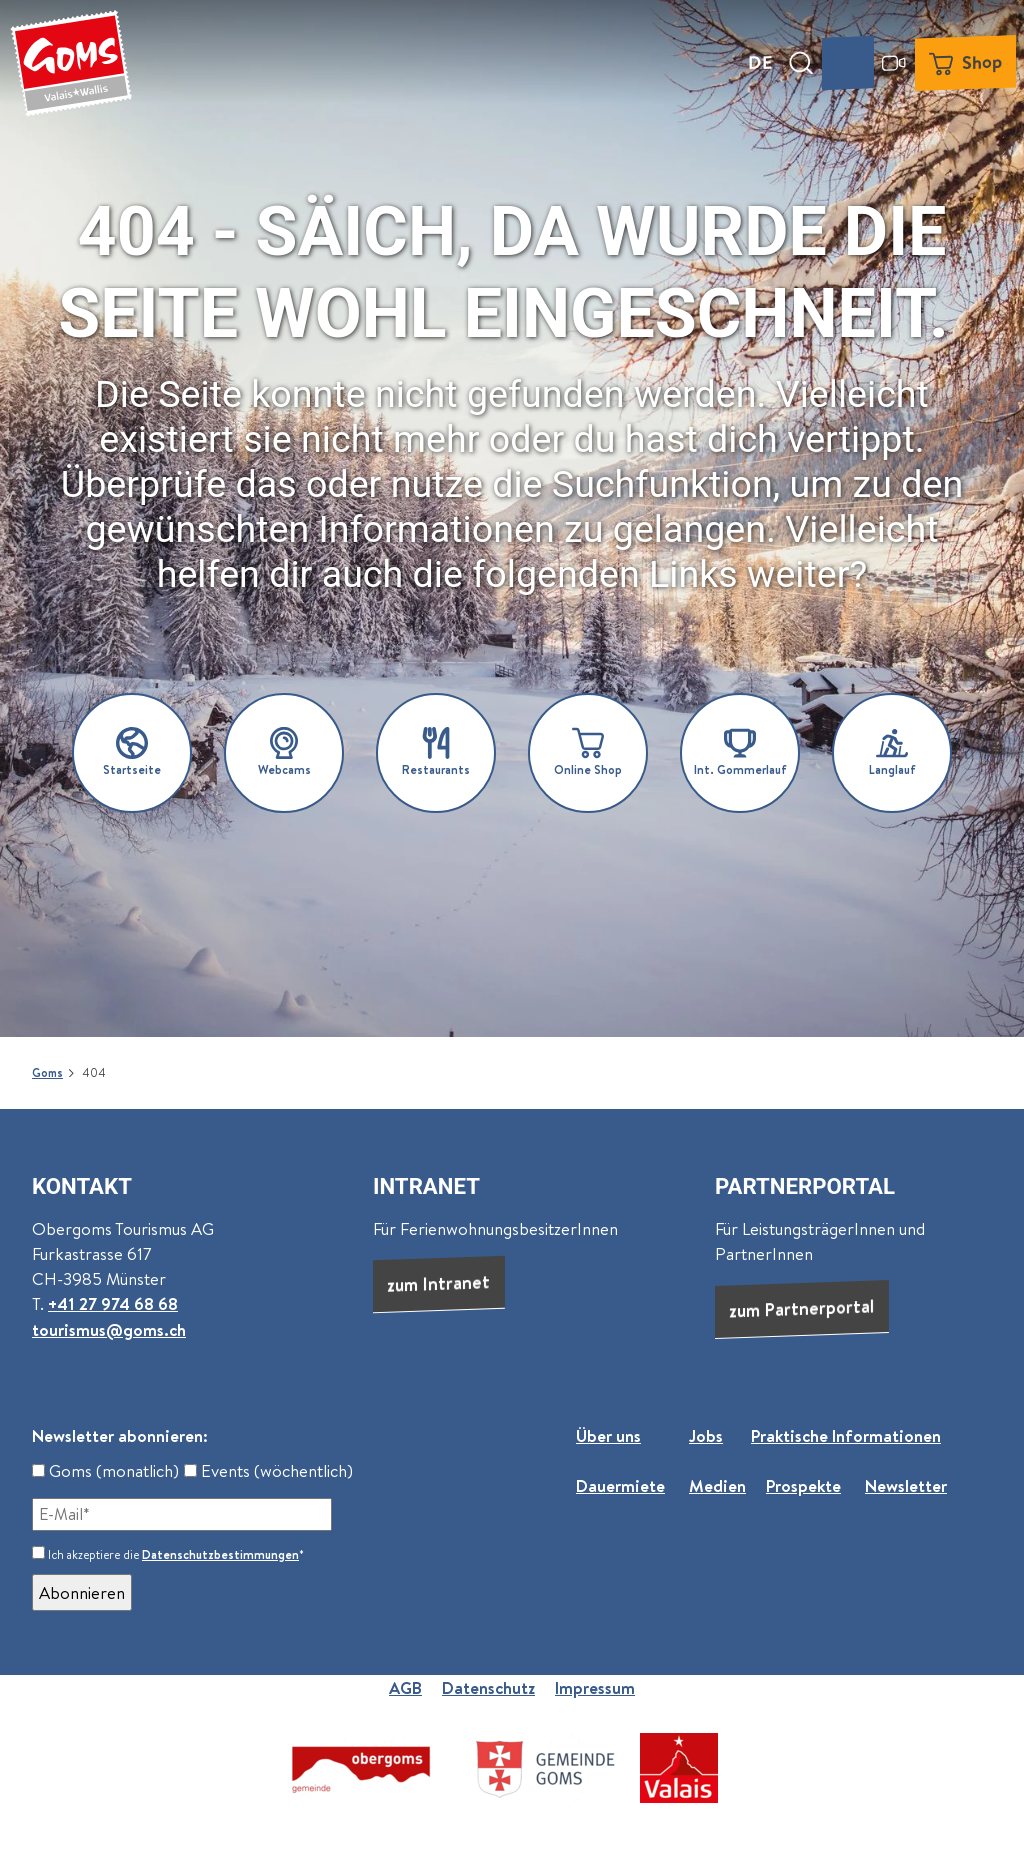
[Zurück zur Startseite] (71, 63)
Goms (47, 1073)
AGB (405, 1687)
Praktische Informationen (846, 1435)
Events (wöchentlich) (268, 1470)
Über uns (608, 1435)
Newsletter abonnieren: (120, 1435)
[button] (132, 753)
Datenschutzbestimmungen (220, 1554)
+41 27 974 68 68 (113, 1304)
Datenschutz (488, 1687)
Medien (717, 1485)
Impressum (595, 1687)
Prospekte (803, 1485)
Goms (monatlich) (105, 1470)
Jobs (706, 1435)
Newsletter (906, 1485)
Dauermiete (620, 1485)
